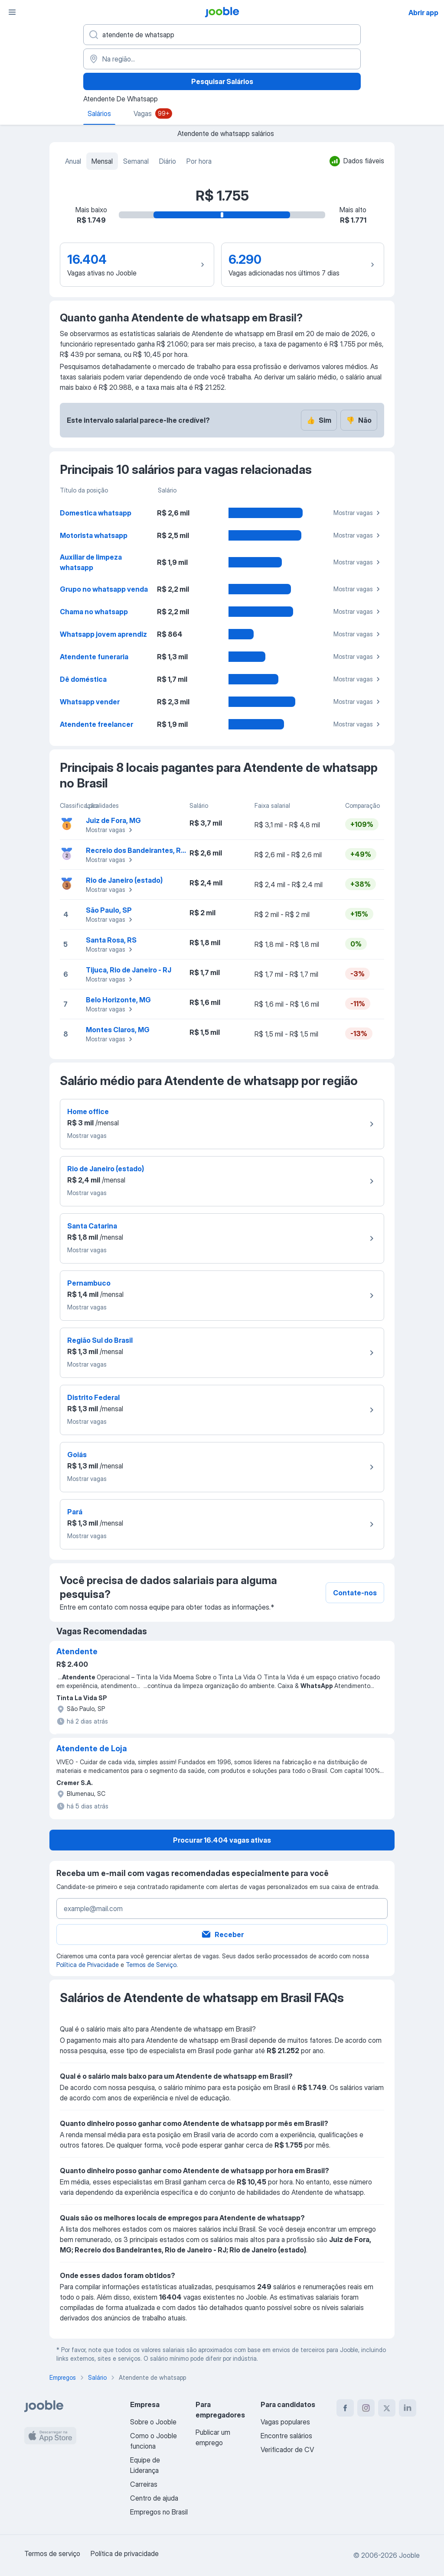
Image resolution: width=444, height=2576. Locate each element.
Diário (167, 161)
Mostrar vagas (357, 513)
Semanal (136, 161)
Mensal (102, 161)
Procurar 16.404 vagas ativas (222, 1840)
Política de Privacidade (87, 1964)
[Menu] (12, 12)
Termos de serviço (52, 2553)
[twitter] (386, 2408)
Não (359, 420)
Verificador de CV (287, 2449)
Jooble (409, 2555)
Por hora (199, 161)
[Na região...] (222, 59)
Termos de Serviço (151, 1964)
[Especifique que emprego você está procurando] (222, 34)
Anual (73, 161)
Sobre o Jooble (153, 2421)
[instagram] (366, 2408)
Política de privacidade (125, 2553)
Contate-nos (355, 1592)
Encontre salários (286, 2435)
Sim (319, 420)
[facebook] (345, 2408)
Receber (222, 1934)
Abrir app (423, 12)
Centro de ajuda (154, 2498)
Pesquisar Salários (222, 81)
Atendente (77, 1651)
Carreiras (143, 2484)
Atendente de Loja (91, 1748)
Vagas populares (285, 2421)
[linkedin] (407, 2408)
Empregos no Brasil (159, 2512)
